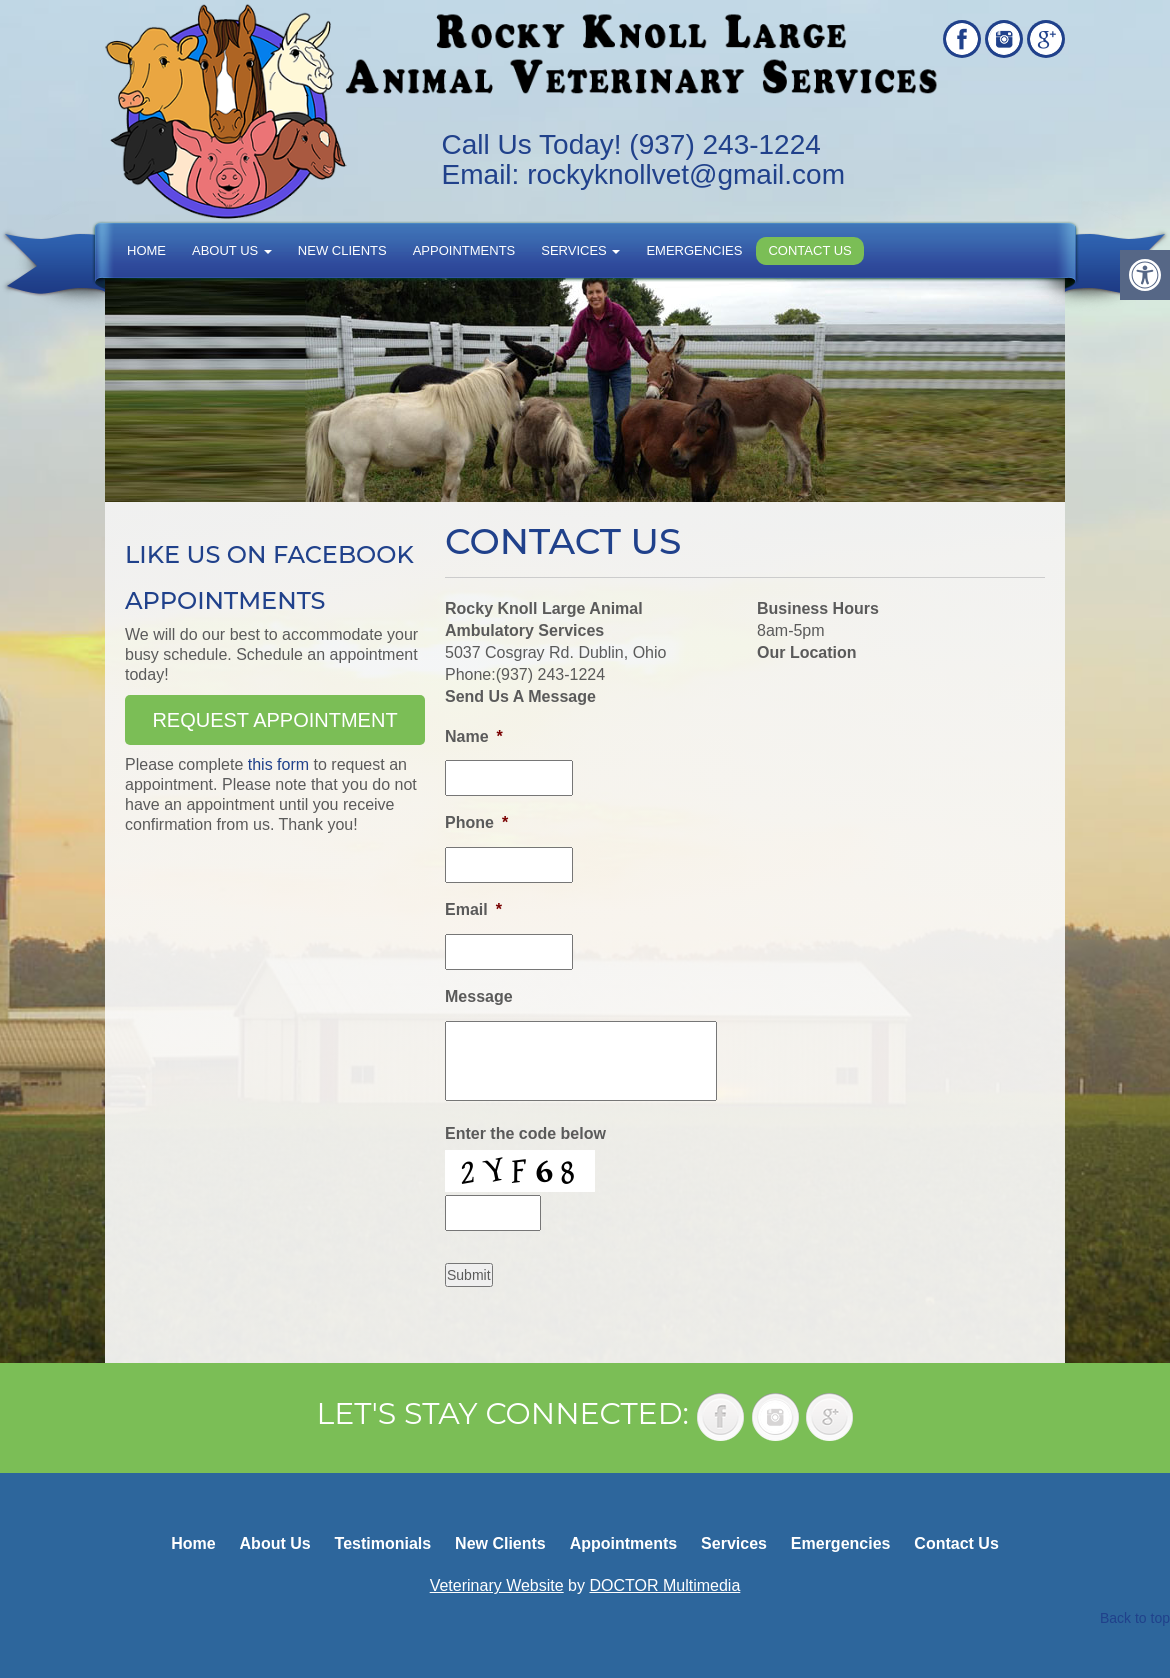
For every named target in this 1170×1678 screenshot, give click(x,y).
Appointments (464, 250)
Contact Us (809, 250)
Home (146, 250)
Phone (476, 822)
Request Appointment (274, 720)
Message (479, 996)
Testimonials (383, 1543)
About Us (232, 250)
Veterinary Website (497, 1585)
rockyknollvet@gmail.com (686, 174)
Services (580, 250)
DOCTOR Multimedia (664, 1585)
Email (473, 909)
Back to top (1135, 1618)
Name (474, 736)
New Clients (342, 250)
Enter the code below (525, 1133)
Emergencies (694, 250)
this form (278, 764)
